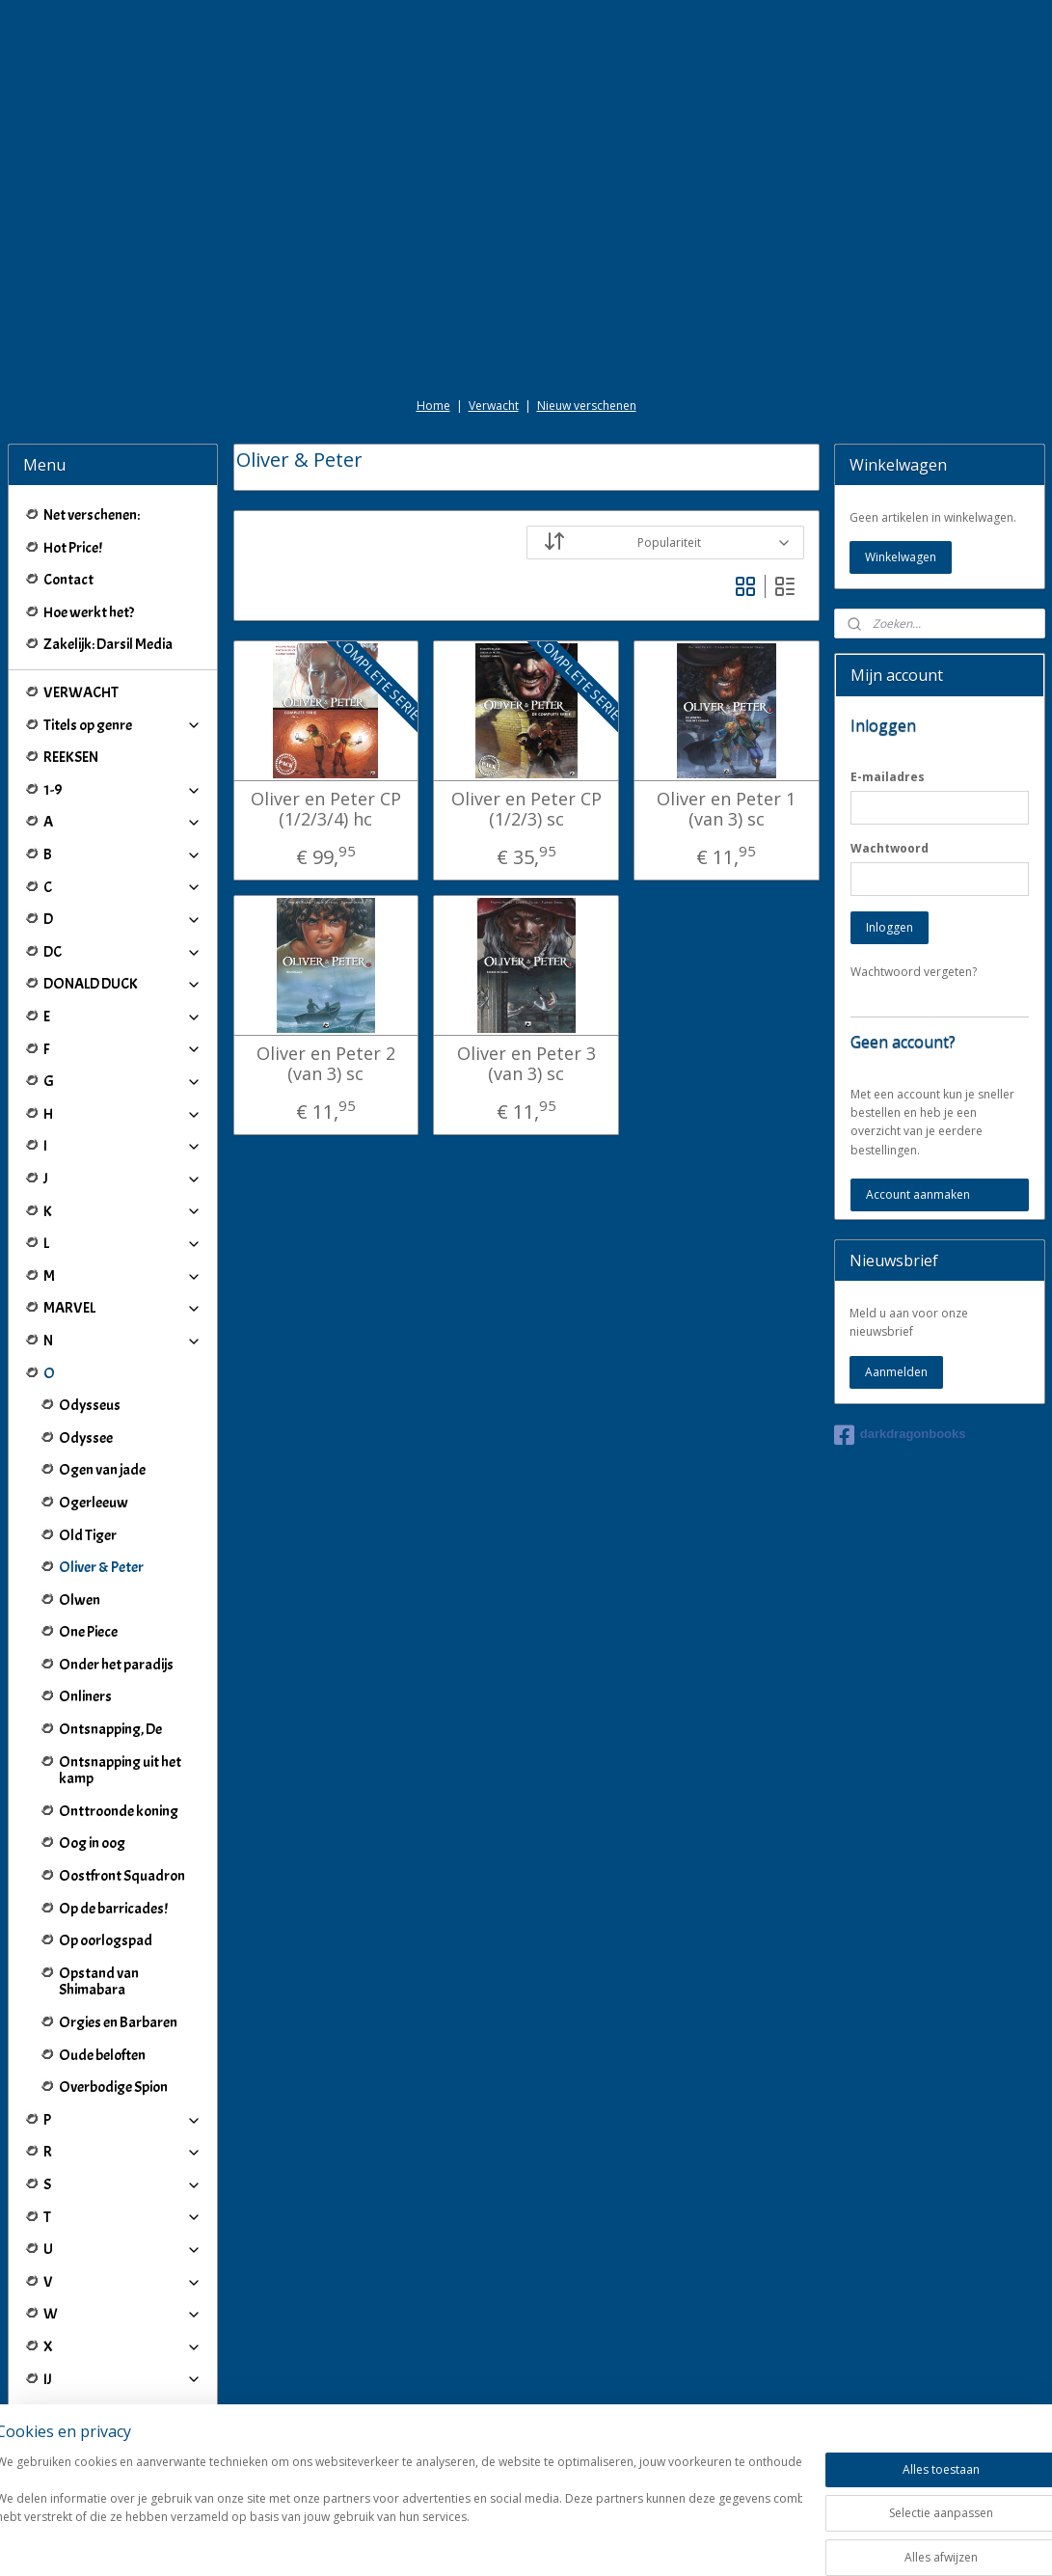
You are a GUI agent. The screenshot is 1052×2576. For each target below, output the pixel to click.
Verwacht (494, 405)
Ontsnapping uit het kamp (120, 1770)
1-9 (122, 790)
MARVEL (122, 1307)
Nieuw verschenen (586, 405)
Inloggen (889, 927)
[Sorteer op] (665, 542)
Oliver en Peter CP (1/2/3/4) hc (326, 808)
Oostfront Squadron (122, 1875)
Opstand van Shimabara (99, 1982)
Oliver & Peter (101, 1567)
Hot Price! (72, 547)
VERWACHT (81, 692)
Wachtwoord (889, 848)
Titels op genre (122, 725)
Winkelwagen (900, 557)
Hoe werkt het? (88, 612)
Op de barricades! (113, 1908)
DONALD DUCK (122, 983)
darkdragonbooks (900, 1435)
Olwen (79, 1600)
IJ (122, 2379)
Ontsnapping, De (110, 1729)
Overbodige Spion (113, 2087)
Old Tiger (88, 1535)
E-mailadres (887, 777)
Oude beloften (102, 2055)
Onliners (85, 1696)
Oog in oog (92, 1843)
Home (433, 405)
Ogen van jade (102, 1469)
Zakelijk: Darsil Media (108, 644)
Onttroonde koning (118, 1811)
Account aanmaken (918, 1194)
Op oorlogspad (105, 1940)
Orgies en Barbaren (118, 2022)
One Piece (88, 1631)
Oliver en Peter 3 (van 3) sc (525, 1063)
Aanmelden (896, 1372)
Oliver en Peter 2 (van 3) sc (325, 1063)
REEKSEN (70, 757)
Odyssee (86, 1438)
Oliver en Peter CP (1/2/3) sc (525, 808)
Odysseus (90, 1405)
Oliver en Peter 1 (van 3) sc (726, 808)
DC (122, 952)
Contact (68, 579)
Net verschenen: (91, 515)
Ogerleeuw (93, 1502)
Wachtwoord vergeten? (913, 971)
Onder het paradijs (116, 1664)
